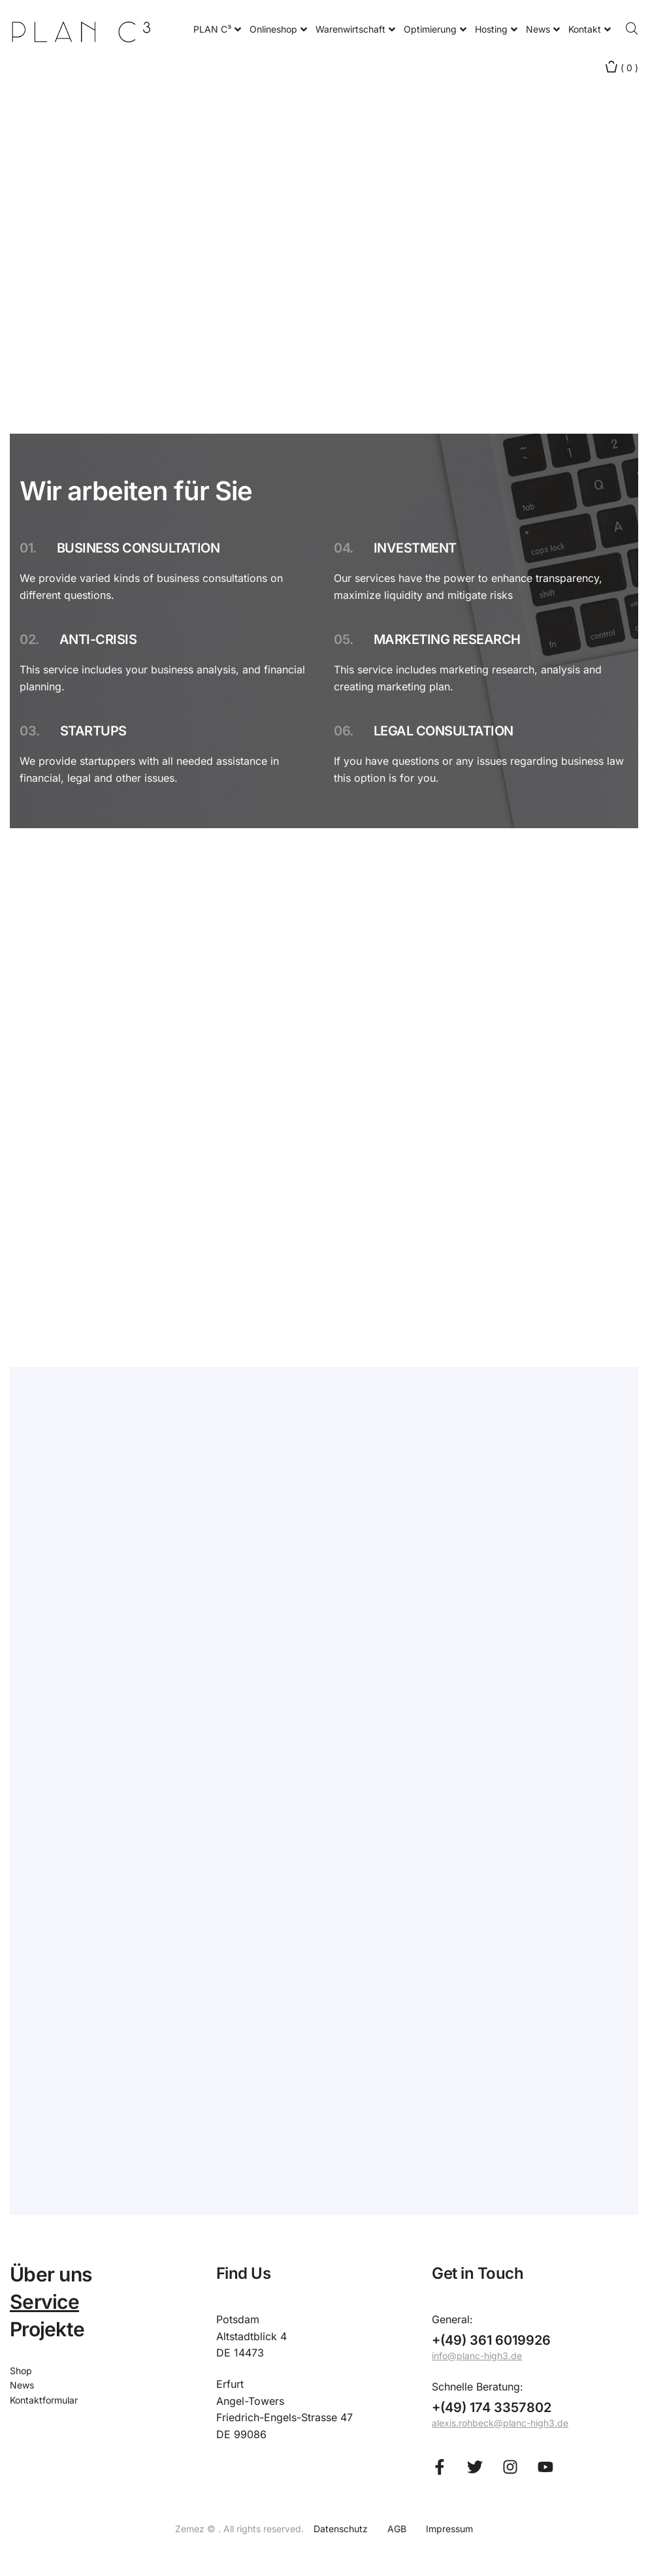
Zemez (191, 2528)
